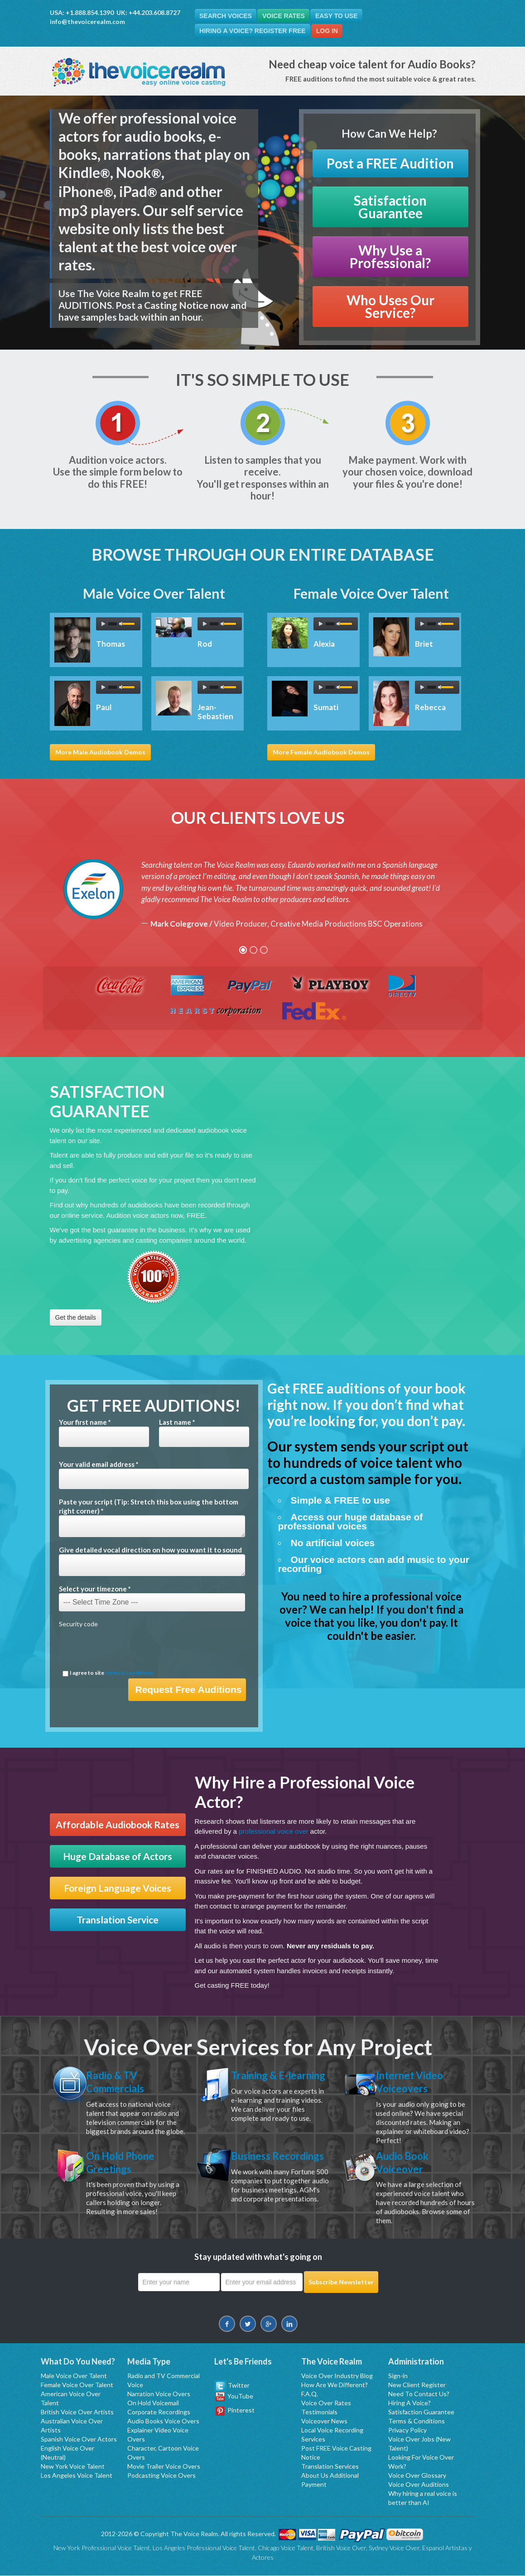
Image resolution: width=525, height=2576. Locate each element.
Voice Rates (285, 15)
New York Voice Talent (73, 2466)
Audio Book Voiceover (405, 2162)
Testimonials (319, 2412)
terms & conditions (129, 1673)
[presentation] (128, 1649)
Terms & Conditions (416, 2421)
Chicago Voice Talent (285, 2548)
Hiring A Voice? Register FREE (253, 31)
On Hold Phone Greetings (124, 2162)
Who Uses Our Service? (390, 307)
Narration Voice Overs (158, 2394)
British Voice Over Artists (77, 2412)
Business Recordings (259, 2162)
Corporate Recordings (158, 2412)
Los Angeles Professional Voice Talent (204, 2548)
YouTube (234, 2396)
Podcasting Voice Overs (161, 2476)
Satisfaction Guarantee (390, 207)
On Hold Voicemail (153, 2403)
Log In (329, 31)
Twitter (232, 2385)
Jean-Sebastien (215, 712)
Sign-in (398, 2376)
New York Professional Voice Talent (101, 2548)
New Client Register (417, 2385)
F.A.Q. (309, 2394)
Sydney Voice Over (394, 2548)
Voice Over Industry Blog (337, 2376)
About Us (314, 2476)
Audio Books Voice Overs (163, 2421)
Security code (78, 1624)
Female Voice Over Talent (77, 2385)
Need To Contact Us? (418, 2394)
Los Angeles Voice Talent (76, 2476)
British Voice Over (341, 2548)
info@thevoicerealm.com (87, 21)
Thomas (110, 644)
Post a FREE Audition (390, 164)
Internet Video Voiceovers (412, 2082)
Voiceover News (324, 2421)
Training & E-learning (262, 2082)
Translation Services (330, 2466)
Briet (424, 644)
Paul (103, 707)
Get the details (75, 1318)
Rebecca (430, 707)
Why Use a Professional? (390, 257)
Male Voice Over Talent (74, 2376)
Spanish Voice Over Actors (79, 2439)
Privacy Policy (407, 2430)
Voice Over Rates (326, 2403)
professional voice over (273, 1832)
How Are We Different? (334, 2385)
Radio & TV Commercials (118, 2082)
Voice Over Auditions (418, 2485)
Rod (204, 644)
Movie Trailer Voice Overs (163, 2466)
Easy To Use (339, 15)
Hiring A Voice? (409, 2403)
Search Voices (226, 15)
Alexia (324, 644)
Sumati (325, 707)
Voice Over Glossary (417, 2476)
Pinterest (235, 2410)
